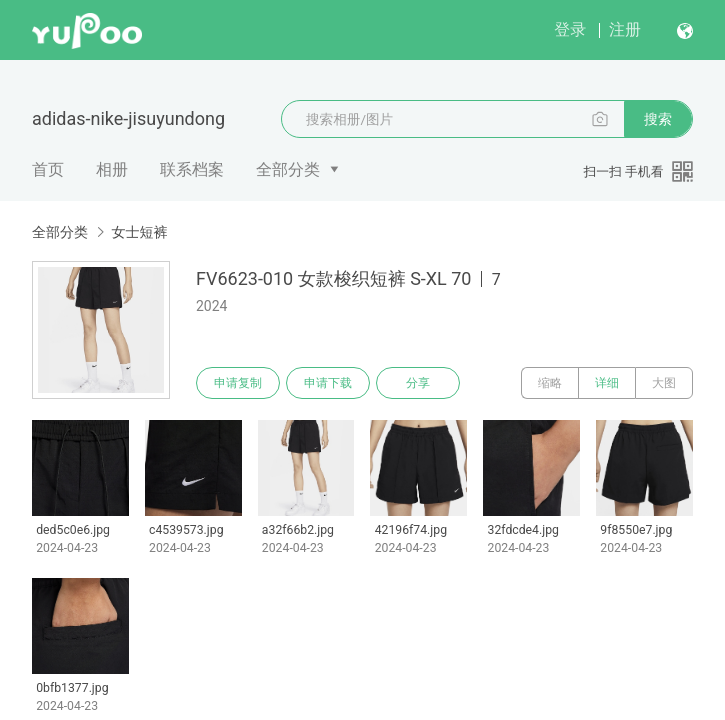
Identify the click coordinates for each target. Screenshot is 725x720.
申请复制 (238, 383)
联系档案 (192, 169)
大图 (664, 383)
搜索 (658, 119)
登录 (570, 29)
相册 (112, 169)
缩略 (550, 383)
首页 (48, 169)
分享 (418, 383)
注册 (625, 29)
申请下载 (328, 383)
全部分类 (288, 169)
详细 (607, 383)
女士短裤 (139, 232)
